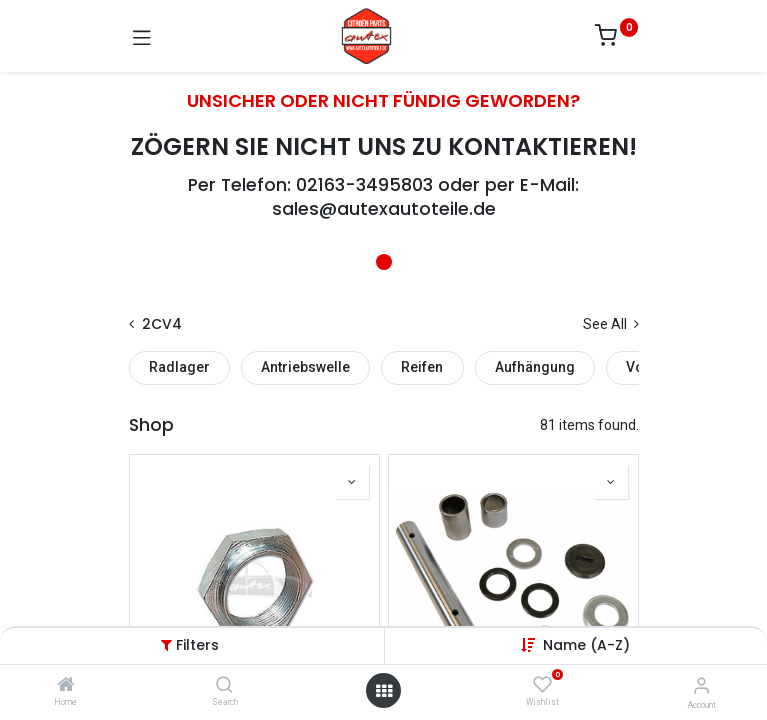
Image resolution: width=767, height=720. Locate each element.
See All (611, 324)
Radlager (179, 367)
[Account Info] (701, 685)
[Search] (224, 686)
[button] (586, 645)
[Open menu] (384, 691)
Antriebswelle (305, 367)
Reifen (422, 367)
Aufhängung (535, 367)
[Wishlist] (542, 685)
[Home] (66, 686)
